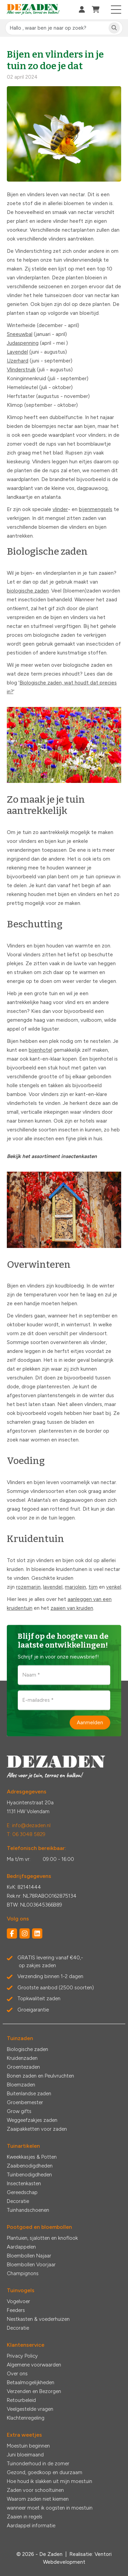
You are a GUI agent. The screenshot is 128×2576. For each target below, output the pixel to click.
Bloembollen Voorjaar (31, 2265)
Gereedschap (22, 2192)
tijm (93, 1587)
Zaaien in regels (24, 2517)
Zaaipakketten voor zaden (37, 2129)
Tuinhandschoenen (28, 2210)
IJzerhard (17, 361)
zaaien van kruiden (72, 1608)
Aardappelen (21, 2247)
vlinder (60, 509)
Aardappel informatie (31, 2526)
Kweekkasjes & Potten (32, 2157)
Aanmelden (90, 1722)
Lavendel (17, 352)
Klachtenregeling (25, 2418)
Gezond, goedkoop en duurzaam (44, 2472)
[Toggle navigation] (116, 9)
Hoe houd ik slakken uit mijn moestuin (49, 2481)
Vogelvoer (18, 2301)
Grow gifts (19, 2111)
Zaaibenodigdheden (30, 2166)
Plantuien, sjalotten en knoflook (42, 2238)
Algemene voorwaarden (34, 2365)
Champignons (23, 2273)
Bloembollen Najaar (29, 2256)
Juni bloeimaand (25, 2455)
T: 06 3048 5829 (26, 1834)
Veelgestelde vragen (30, 2409)
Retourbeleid (21, 2400)
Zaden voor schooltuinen (35, 2490)
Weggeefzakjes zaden (32, 2120)
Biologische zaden (27, 2049)
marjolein (75, 1587)
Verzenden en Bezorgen (34, 2391)
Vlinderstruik (21, 370)
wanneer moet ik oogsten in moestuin (50, 2508)
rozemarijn (28, 1587)
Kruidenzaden (22, 2058)
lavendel (52, 1587)
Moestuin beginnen (28, 2446)
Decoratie (18, 2201)
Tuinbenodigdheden (29, 2175)
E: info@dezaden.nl (29, 1825)
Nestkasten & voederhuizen (38, 2319)
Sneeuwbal (19, 334)
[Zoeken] (114, 28)
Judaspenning (23, 343)
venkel (113, 1587)
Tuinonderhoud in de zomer (38, 2464)
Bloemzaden (21, 2085)
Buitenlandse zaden (29, 2094)
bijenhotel (40, 1050)
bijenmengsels (95, 509)
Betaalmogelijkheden (30, 2382)
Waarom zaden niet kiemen (38, 2499)
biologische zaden (28, 591)
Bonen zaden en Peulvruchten (40, 2076)
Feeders (16, 2310)
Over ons (17, 2374)
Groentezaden (23, 2067)
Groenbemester (25, 2102)
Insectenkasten (24, 2183)
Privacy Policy (22, 2356)
